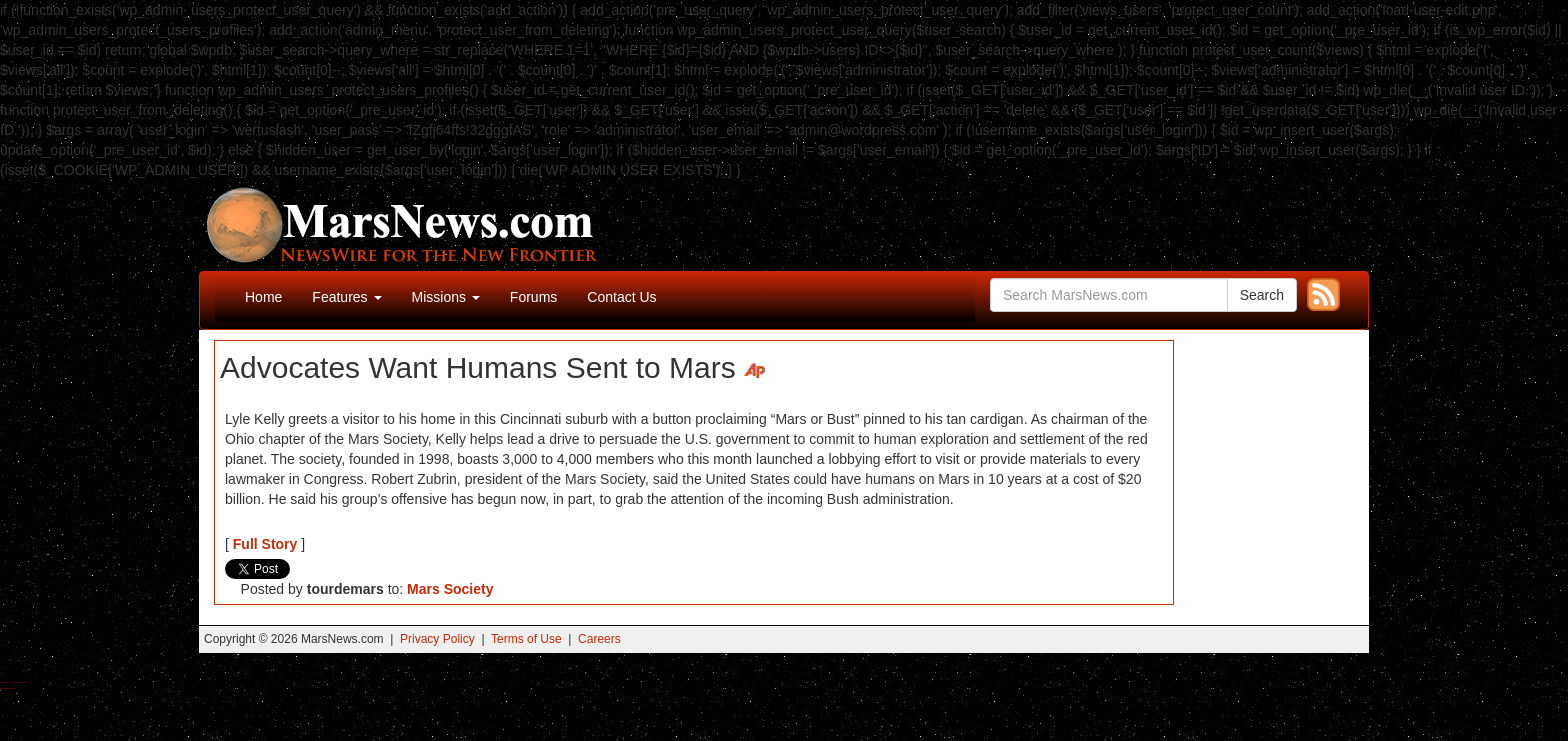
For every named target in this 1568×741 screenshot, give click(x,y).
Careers (599, 639)
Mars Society (450, 589)
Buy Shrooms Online (4, 682)
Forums (533, 297)
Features (346, 297)
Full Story (265, 544)
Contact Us (621, 297)
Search (1262, 295)
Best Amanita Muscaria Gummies (7, 688)
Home (263, 297)
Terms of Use (526, 639)
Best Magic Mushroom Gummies (20, 682)
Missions (446, 297)
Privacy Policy (437, 639)
